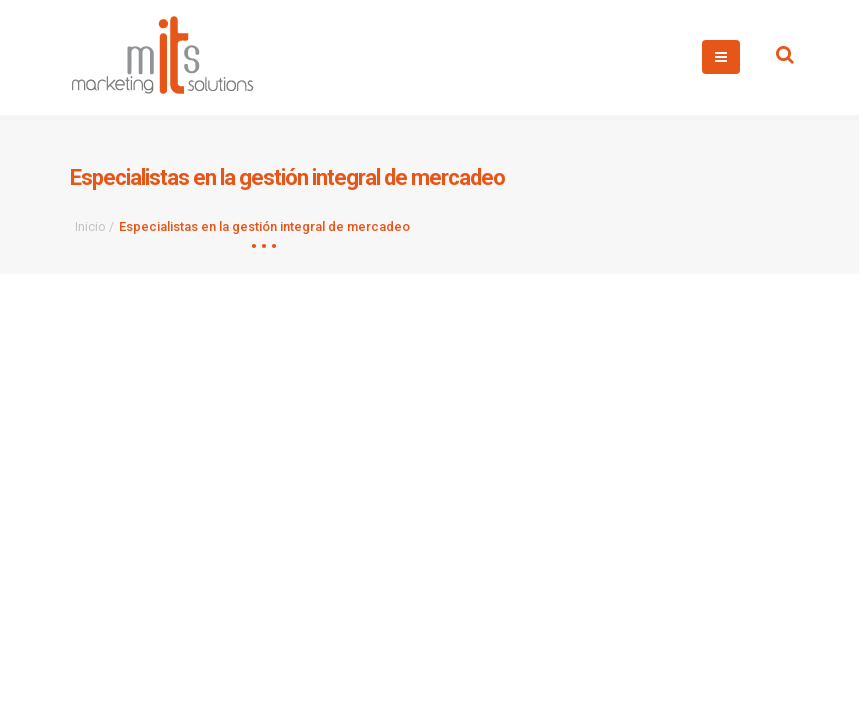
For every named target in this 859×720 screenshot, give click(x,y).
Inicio (90, 226)
